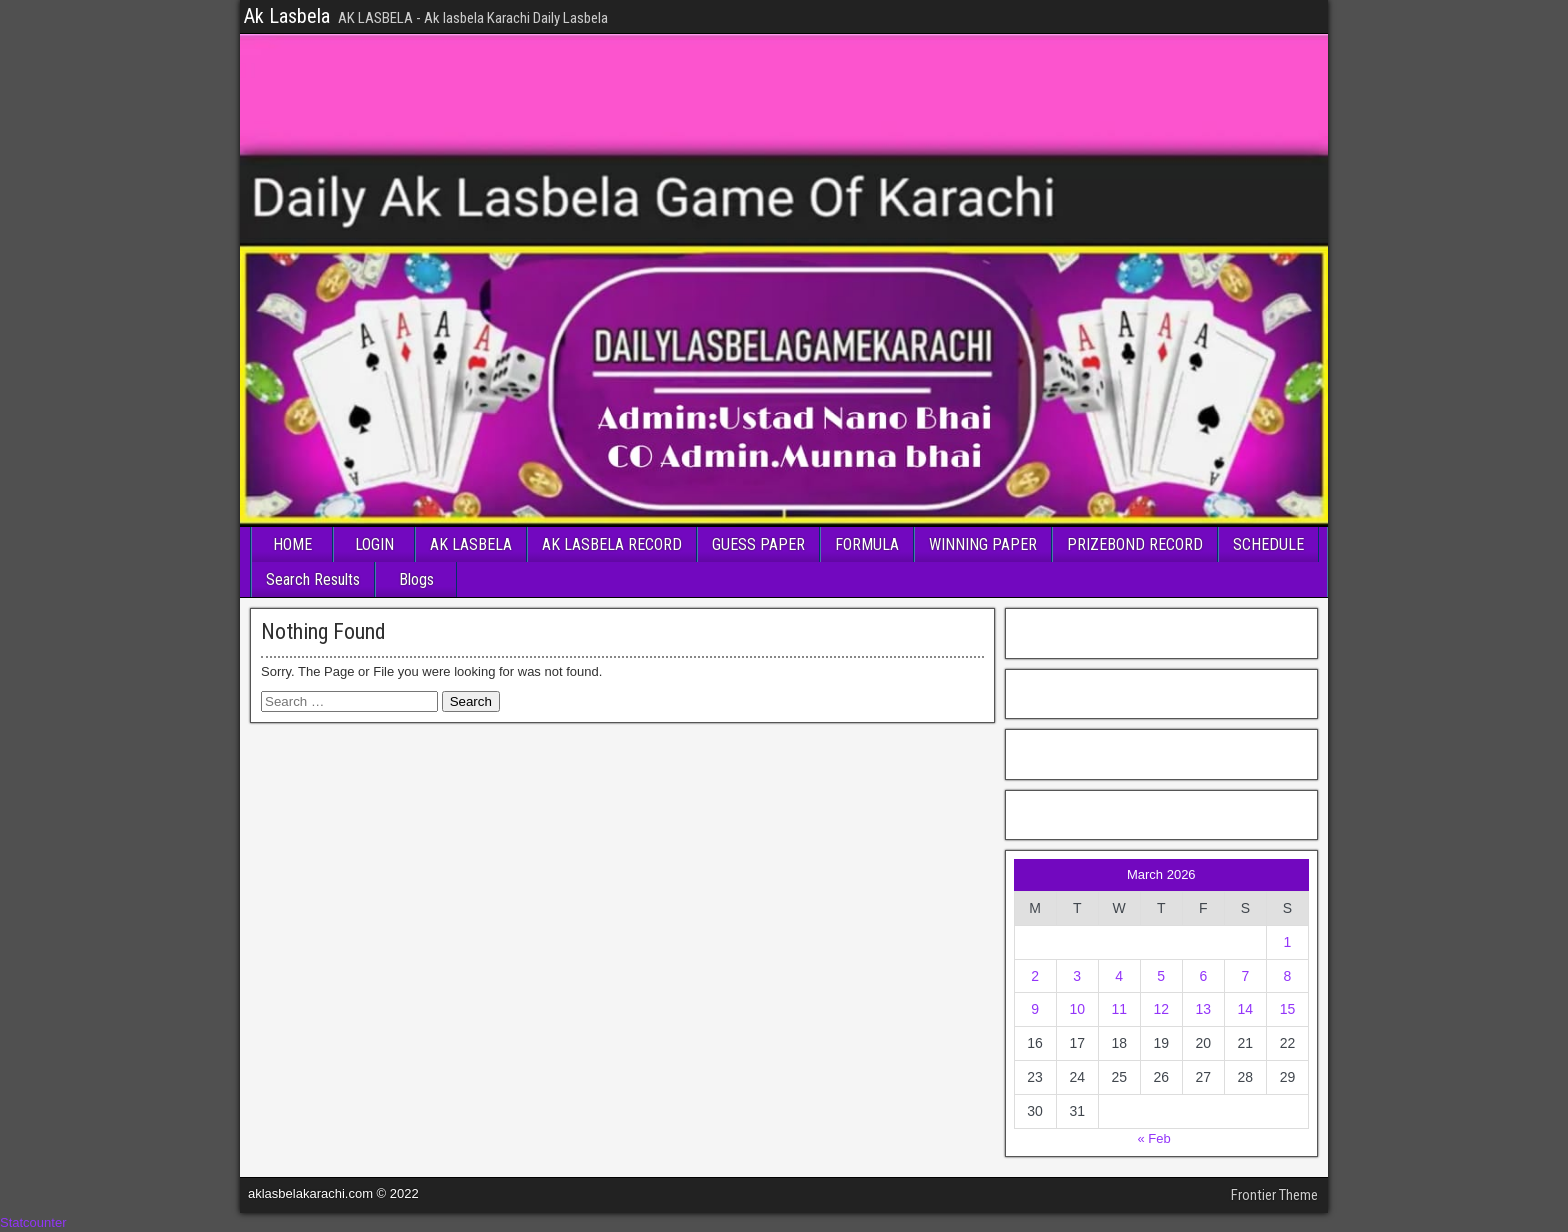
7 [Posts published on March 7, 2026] (1245, 976)
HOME (292, 544)
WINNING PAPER (983, 544)
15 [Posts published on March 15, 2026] (1288, 1009)
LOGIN (374, 544)
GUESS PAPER (758, 544)
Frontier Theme (1274, 1195)
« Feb (1153, 1138)
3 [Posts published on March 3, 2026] (1077, 976)
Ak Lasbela (287, 16)
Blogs (416, 579)
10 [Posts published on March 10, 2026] (1077, 1009)
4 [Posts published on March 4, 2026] (1119, 976)
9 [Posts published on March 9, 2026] (1035, 1009)
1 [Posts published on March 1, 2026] (1288, 942)
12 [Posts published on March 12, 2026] (1161, 1009)
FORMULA (867, 544)
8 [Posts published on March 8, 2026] (1288, 976)
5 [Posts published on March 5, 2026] (1161, 976)
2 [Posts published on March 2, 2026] (1035, 976)
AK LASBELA (471, 544)
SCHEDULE (1268, 544)
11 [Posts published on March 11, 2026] (1119, 1009)
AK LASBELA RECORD (612, 544)
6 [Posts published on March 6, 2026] (1203, 976)
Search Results (313, 579)
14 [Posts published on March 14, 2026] (1246, 1009)
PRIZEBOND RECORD (1135, 544)
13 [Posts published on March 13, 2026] (1204, 1009)
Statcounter (33, 1222)
